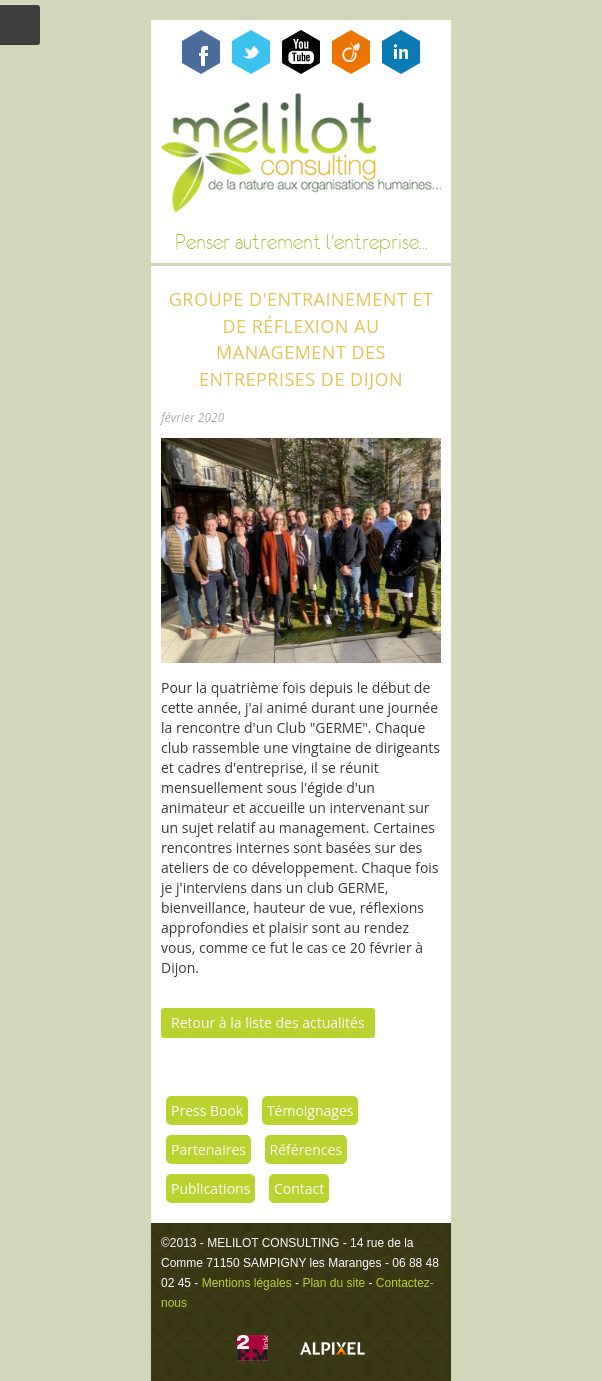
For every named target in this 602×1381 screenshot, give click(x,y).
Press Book (207, 1110)
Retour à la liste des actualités (268, 1022)
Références (306, 1149)
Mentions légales (247, 1283)
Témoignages (310, 1110)
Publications (210, 1188)
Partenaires (208, 1149)
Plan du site (333, 1283)
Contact (299, 1188)
